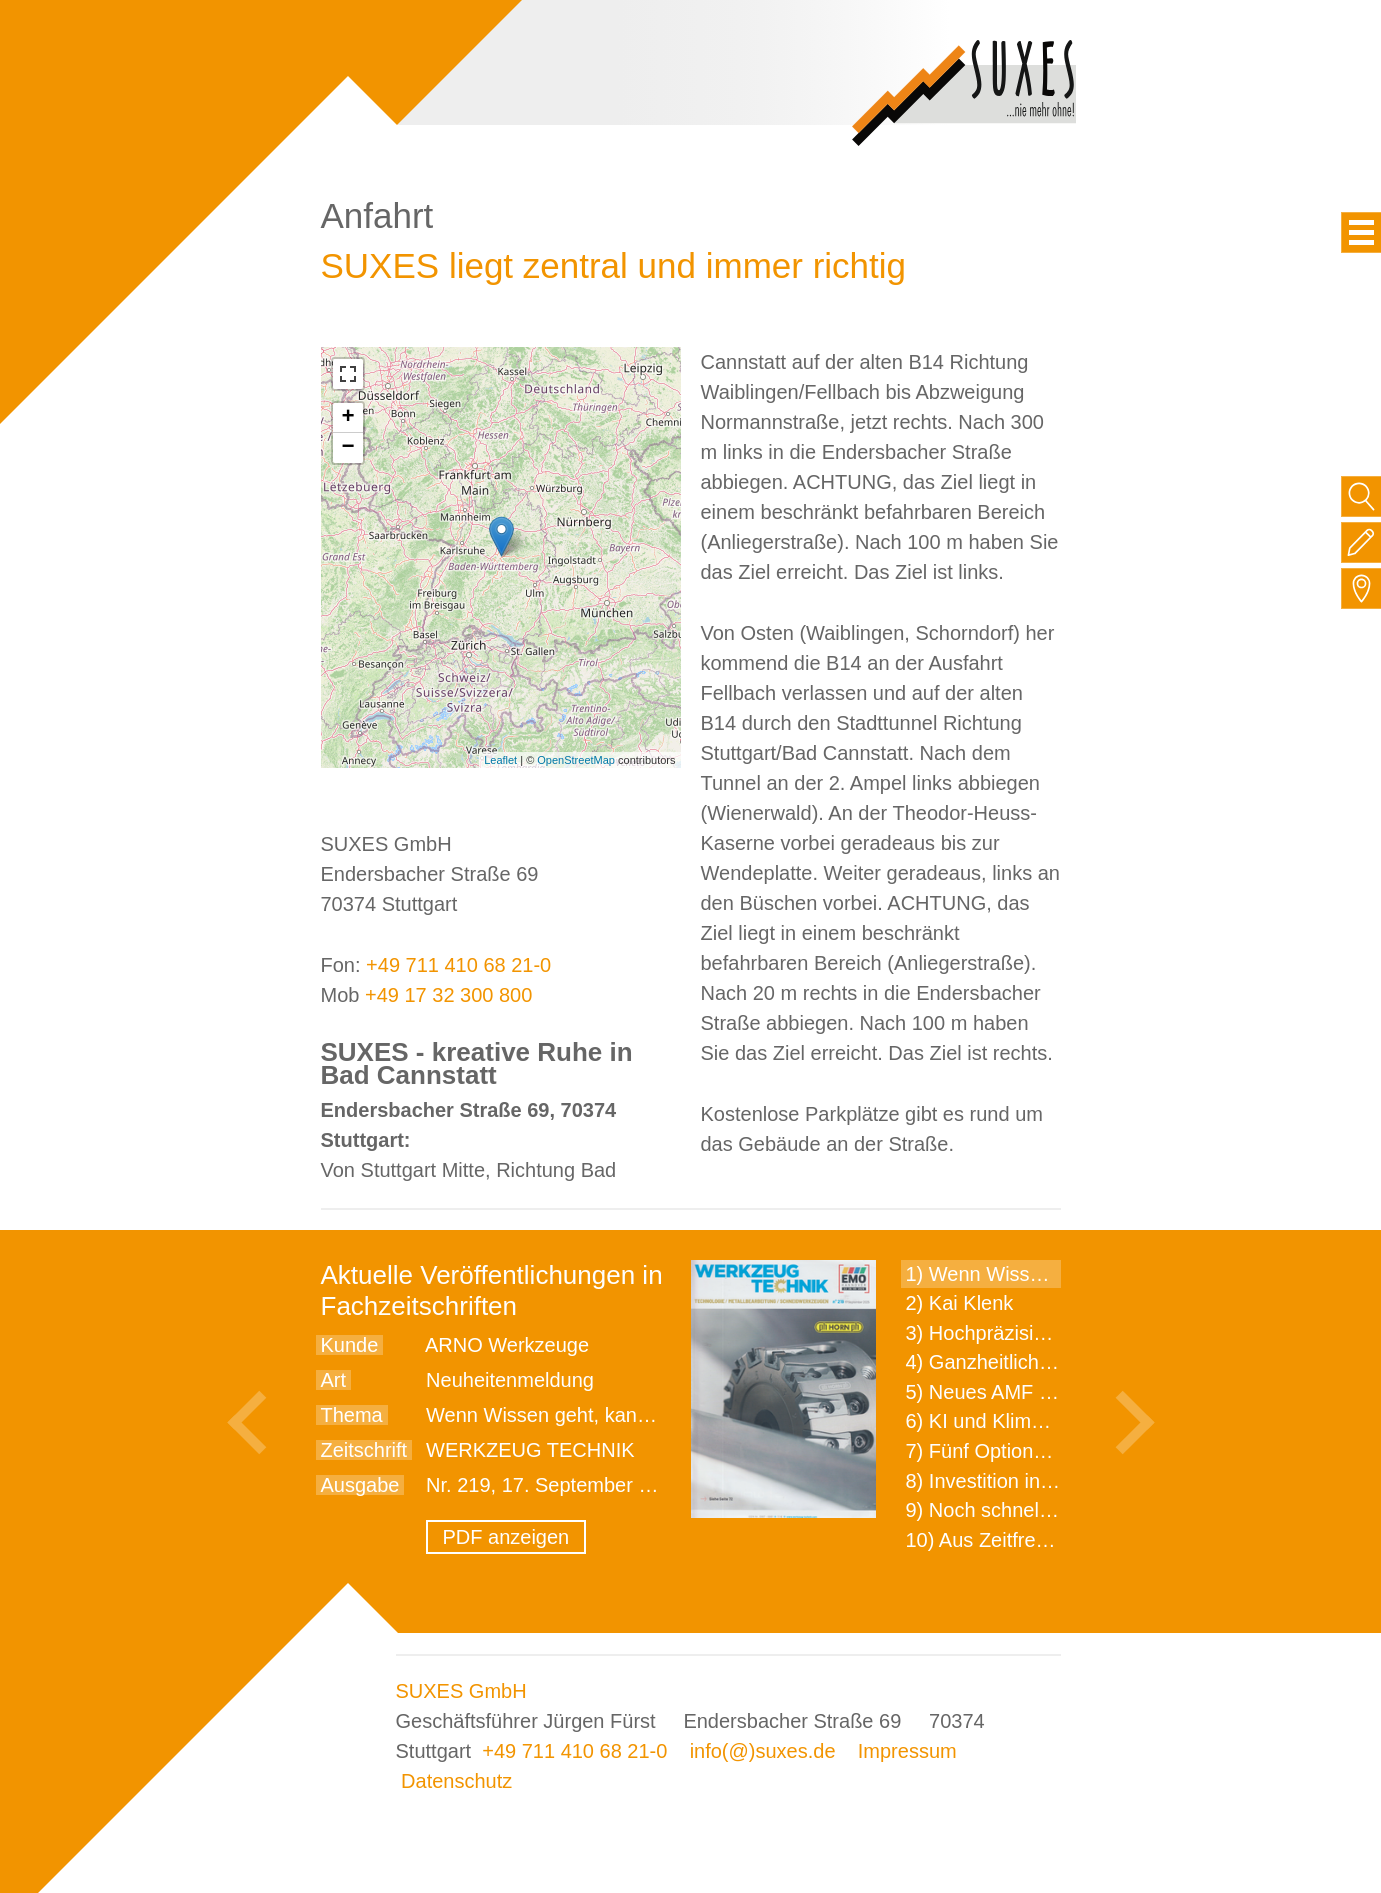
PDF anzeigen (506, 1537)
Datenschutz (456, 1781)
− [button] (347, 448)
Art (334, 1380)
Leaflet (500, 760)
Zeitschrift (364, 1450)
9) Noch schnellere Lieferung (1034, 1510)
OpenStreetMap (576, 760)
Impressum (907, 1751)
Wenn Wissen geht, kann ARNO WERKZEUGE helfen (665, 1415)
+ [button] (347, 418)
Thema (352, 1415)
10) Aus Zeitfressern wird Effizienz (1057, 1540)
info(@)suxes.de (763, 1751)
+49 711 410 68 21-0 (458, 965)
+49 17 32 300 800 (448, 995)
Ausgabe (360, 1485)
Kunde (350, 1345)
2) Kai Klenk (960, 1303)
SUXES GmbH (461, 1691)
